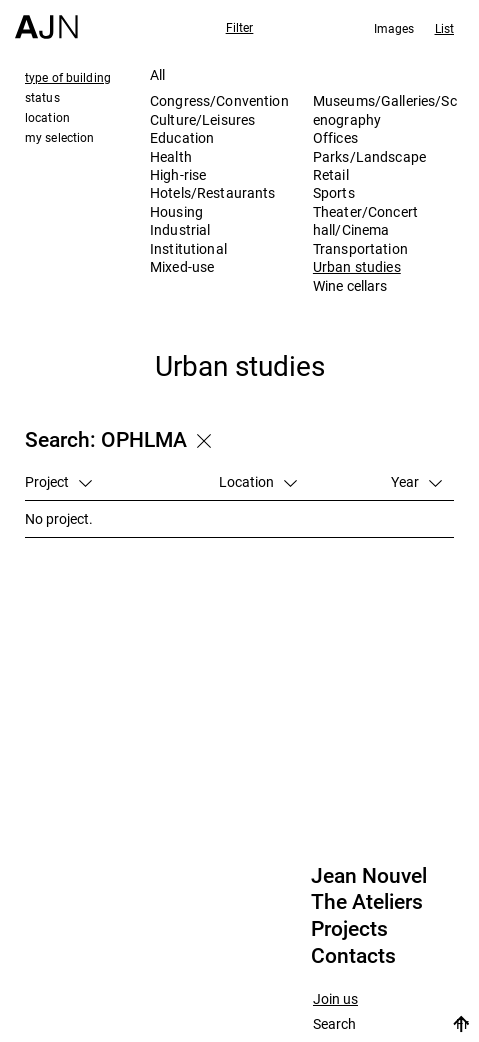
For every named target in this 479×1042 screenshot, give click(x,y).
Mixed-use (182, 266)
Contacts (353, 956)
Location (258, 481)
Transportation (360, 248)
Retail (331, 174)
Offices (335, 137)
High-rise (178, 174)
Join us (335, 999)
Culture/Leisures (202, 119)
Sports (334, 192)
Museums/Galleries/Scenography (385, 109)
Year (416, 481)
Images (394, 28)
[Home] (46, 19)
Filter (240, 27)
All (157, 74)
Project (58, 481)
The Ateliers (367, 902)
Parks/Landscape (369, 156)
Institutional (188, 248)
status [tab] (42, 97)
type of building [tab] (68, 77)
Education (182, 137)
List (444, 28)
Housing (176, 211)
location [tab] (47, 117)
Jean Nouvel (369, 876)
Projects (349, 929)
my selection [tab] (59, 137)
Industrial (180, 229)
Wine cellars (350, 285)
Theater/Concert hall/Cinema (365, 220)
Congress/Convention (219, 100)
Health (171, 156)
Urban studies (357, 266)
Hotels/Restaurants (213, 192)
